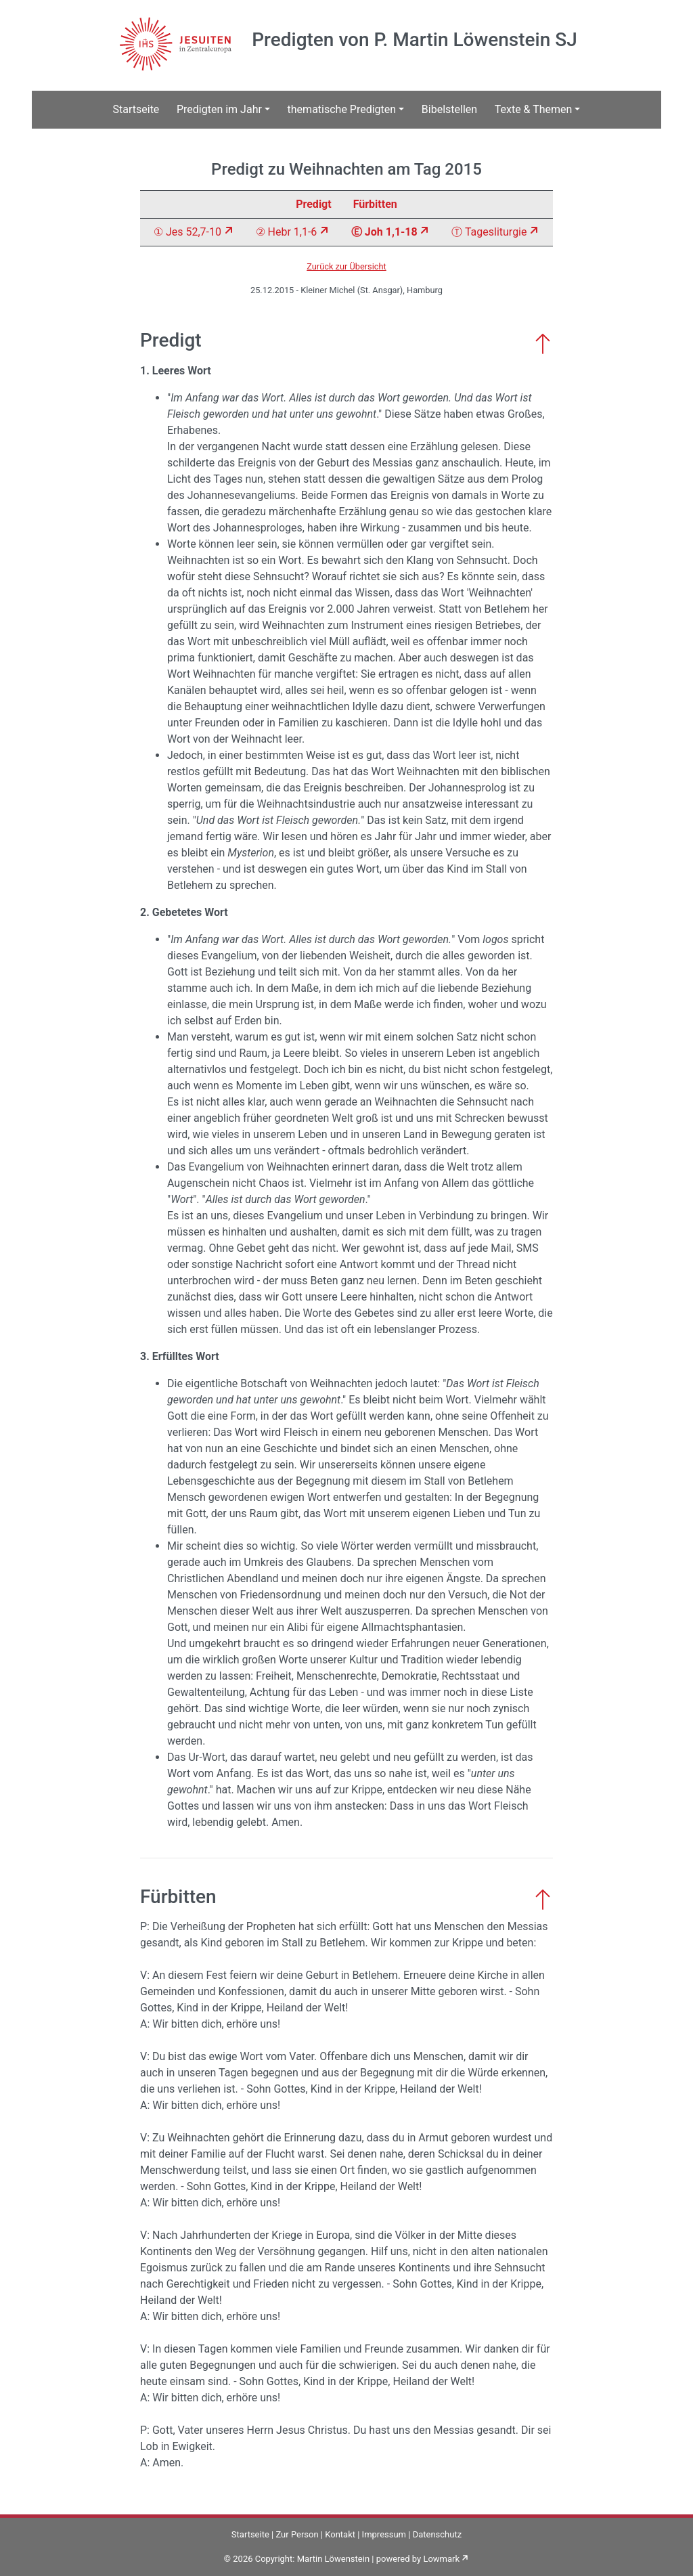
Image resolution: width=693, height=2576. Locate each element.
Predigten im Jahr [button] (219, 109)
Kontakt (340, 2534)
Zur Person (296, 2534)
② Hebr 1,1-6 (286, 231)
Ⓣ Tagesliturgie (489, 231)
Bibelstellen (449, 109)
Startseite (136, 109)
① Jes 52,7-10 (187, 231)
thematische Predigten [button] (342, 109)
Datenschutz (437, 2534)
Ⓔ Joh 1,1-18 (384, 231)
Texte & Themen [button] (534, 109)
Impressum (384, 2534)
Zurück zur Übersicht (346, 266)
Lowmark (441, 2559)
